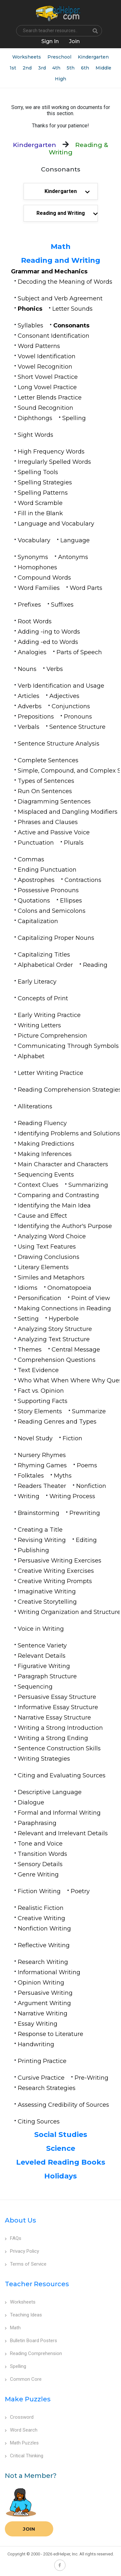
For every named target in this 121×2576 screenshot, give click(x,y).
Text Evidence (38, 1370)
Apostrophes (36, 880)
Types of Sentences (46, 780)
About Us (20, 2220)
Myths (63, 1475)
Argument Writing (44, 2003)
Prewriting (84, 1513)
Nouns (27, 669)
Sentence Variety (42, 1645)
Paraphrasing (37, 1823)
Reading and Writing (60, 260)
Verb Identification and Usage (61, 685)
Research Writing (43, 1962)
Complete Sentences (48, 760)
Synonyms (33, 557)
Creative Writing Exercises (56, 1570)
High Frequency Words (51, 451)
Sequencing (35, 1686)
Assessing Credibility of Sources (63, 2104)
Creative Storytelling (47, 1601)
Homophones (37, 567)
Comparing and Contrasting (58, 1195)
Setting (28, 1318)
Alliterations (35, 1106)
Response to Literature (50, 2034)
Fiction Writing (39, 1891)
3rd (42, 68)
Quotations (34, 900)
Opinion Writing (41, 1982)
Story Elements (40, 1411)
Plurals (74, 842)
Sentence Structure (77, 726)
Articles (28, 696)
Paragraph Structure (47, 1676)
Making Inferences (45, 1154)
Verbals (28, 726)
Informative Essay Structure (58, 1707)
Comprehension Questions (57, 1359)
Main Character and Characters (63, 1164)
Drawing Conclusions (48, 1256)
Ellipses (71, 900)
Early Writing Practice (49, 1015)
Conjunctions (71, 706)
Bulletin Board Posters (31, 2340)
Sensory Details (40, 1864)
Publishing (33, 1550)
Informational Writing (49, 1972)
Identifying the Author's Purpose (65, 1226)
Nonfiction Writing (44, 1928)
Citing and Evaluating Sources (62, 1775)
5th (71, 68)
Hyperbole (64, 1318)
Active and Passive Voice (54, 832)
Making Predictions (46, 1143)
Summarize (89, 1411)
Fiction (72, 1438)
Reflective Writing (44, 1945)
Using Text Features (47, 1246)
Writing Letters (39, 1025)
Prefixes (29, 604)
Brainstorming (38, 1513)
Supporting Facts (42, 1401)
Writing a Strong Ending (53, 1738)
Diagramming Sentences (54, 801)
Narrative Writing (42, 2013)
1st (13, 68)
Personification (39, 1298)
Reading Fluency (42, 1123)
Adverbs (30, 706)
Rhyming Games (42, 1465)
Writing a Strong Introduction (60, 1727)
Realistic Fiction (41, 1907)
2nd (27, 68)
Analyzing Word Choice (52, 1236)
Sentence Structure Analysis (58, 743)
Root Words (35, 621)
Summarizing (88, 1184)
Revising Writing (42, 1540)
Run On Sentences (45, 791)
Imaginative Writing (47, 1591)
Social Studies (60, 2134)
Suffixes (62, 604)
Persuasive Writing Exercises (59, 1560)
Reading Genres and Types (57, 1421)
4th (56, 68)
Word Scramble (40, 503)
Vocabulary (34, 540)
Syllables (30, 325)
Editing (86, 1540)
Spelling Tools (38, 472)
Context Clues (38, 1184)
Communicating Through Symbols (68, 1046)
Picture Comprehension (52, 1035)
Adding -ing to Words (49, 631)
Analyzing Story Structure (55, 1329)
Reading (95, 964)
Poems (87, 1465)
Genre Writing (38, 1874)
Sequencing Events (46, 1174)
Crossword (19, 2417)
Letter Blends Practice (50, 397)
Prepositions (36, 716)
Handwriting (36, 2044)
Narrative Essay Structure (54, 1717)
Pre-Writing (91, 2077)
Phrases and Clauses (48, 822)
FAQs (13, 2238)
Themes (30, 1349)
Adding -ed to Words (48, 642)
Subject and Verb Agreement (60, 298)
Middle (103, 68)
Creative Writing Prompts (55, 1581)
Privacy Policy (22, 2251)
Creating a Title (40, 1529)
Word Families (39, 587)
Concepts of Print (43, 998)
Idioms (27, 1287)
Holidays (60, 2176)
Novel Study (35, 1438)
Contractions (83, 880)
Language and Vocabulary (56, 523)
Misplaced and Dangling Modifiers (67, 811)
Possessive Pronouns (48, 890)
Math (61, 246)
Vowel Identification (47, 356)
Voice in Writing (41, 1628)
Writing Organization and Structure (69, 1612)
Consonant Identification (53, 335)
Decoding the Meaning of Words (65, 281)
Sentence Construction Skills (59, 1748)
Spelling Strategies (45, 482)
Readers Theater (42, 1486)
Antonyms (73, 557)
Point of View (90, 1298)
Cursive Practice (41, 2077)
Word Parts (86, 587)
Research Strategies (47, 2088)
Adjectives (64, 696)
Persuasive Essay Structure (57, 1697)
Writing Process (72, 1496)
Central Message (76, 1349)
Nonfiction (91, 1486)
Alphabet (31, 1056)
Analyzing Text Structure (54, 1339)
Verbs (54, 669)
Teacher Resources (37, 2284)
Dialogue (31, 1802)
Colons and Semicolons (52, 910)
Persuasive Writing (45, 1992)
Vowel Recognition (45, 366)
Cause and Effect (42, 1215)
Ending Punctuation (47, 869)
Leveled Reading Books (60, 2162)
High (60, 79)
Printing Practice (42, 2061)
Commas (31, 859)
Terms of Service (25, 2264)
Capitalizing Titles (44, 954)
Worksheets (26, 57)
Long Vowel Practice (47, 387)
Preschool (59, 57)
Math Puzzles (22, 2443)
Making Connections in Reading (64, 1308)
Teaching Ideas (23, 2315)
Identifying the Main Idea (54, 1205)
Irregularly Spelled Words (54, 461)
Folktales (31, 1475)
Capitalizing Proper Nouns (56, 937)
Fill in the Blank (40, 513)
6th (85, 68)
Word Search (21, 2430)
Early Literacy (37, 981)
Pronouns (78, 716)
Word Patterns (39, 346)
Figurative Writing (44, 1666)
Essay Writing (37, 2023)
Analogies (32, 652)
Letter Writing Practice (50, 1073)
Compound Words (44, 577)
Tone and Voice (40, 1843)
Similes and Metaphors (51, 1277)
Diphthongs (35, 418)
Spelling (74, 418)
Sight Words (35, 434)
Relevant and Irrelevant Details (63, 1833)
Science (60, 2148)
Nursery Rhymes (42, 1455)
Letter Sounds (72, 308)
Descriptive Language (50, 1792)
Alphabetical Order (45, 964)
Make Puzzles (28, 2399)
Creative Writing (41, 1918)
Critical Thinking (24, 2456)
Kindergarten (93, 57)
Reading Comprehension (33, 2353)
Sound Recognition (45, 407)
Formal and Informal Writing (59, 1812)
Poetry (80, 1891)
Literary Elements (43, 1267)
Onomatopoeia (69, 1287)
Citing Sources (39, 2121)
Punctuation (36, 842)
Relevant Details (42, 1655)
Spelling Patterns (43, 492)
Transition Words (42, 1853)
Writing (28, 1496)
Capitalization (38, 921)
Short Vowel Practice (48, 376)
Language (75, 540)
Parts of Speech (79, 652)
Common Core (23, 2379)
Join (29, 2529)
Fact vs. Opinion (41, 1390)
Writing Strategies (44, 1758)
